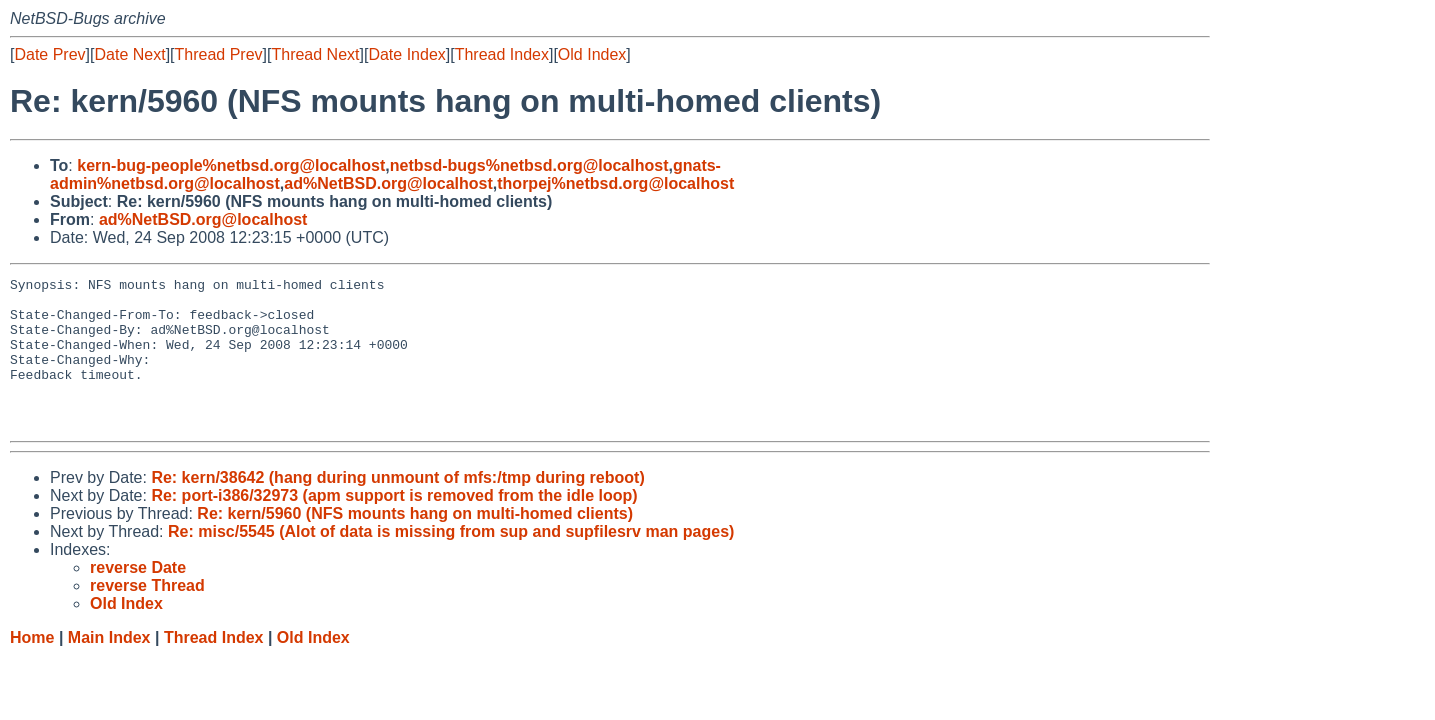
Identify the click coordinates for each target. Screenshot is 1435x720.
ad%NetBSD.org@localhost (388, 183)
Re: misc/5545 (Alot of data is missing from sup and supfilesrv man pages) (451, 561)
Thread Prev (219, 54)
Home (32, 667)
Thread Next (315, 54)
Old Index (592, 54)
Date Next (129, 54)
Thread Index (502, 54)
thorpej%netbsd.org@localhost (615, 183)
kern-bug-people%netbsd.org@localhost (231, 165)
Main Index (109, 667)
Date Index (406, 54)
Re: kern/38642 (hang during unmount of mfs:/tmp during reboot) (397, 507)
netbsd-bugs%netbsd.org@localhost (529, 165)
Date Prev (49, 54)
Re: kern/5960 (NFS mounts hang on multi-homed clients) (415, 543)
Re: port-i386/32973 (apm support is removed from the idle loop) (394, 525)
